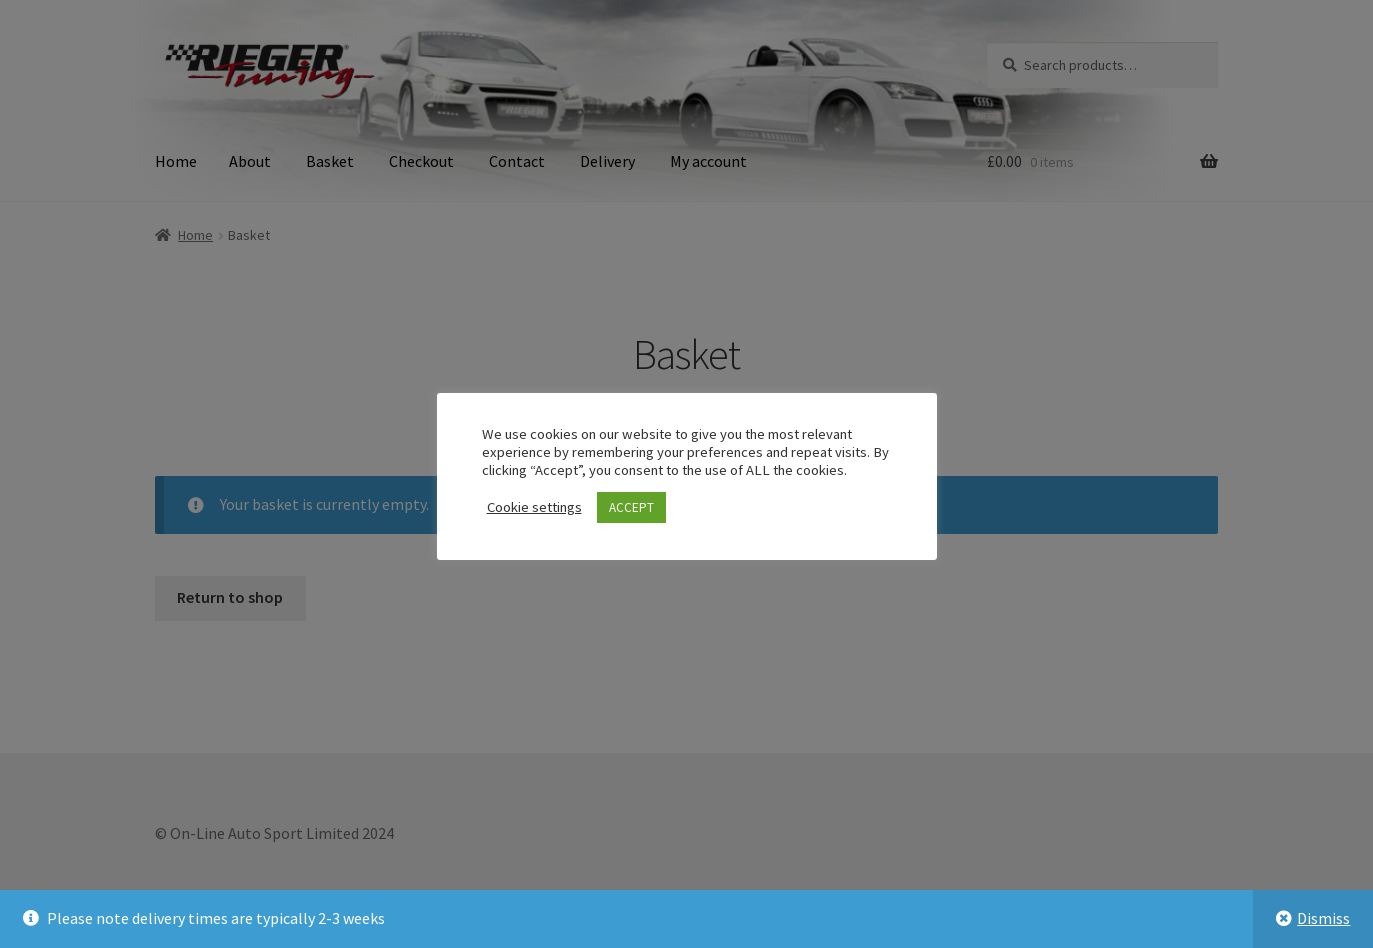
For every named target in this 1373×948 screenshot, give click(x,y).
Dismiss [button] (1323, 918)
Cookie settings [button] (534, 507)
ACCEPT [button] (631, 507)
